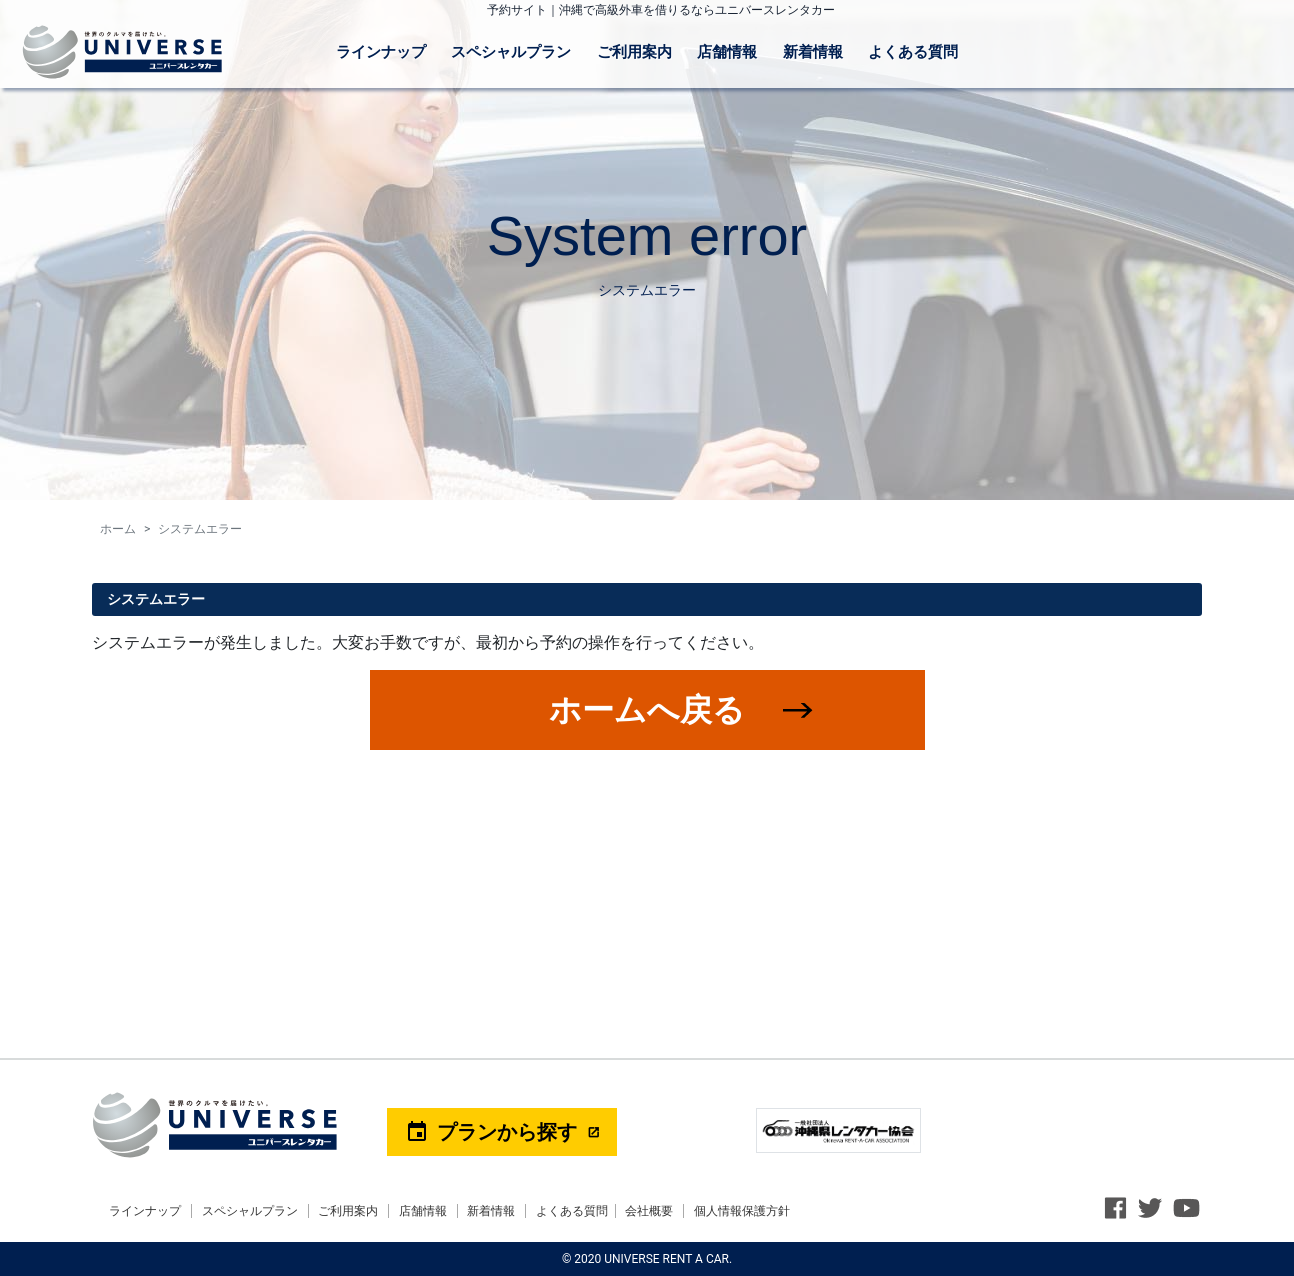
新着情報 (813, 52)
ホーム (118, 529)
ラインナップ (381, 52)
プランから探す (491, 1132)
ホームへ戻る (647, 710)
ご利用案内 (634, 52)
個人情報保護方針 (742, 1211)
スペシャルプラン (511, 52)
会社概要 (649, 1211)
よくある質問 (913, 52)
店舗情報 (727, 52)
